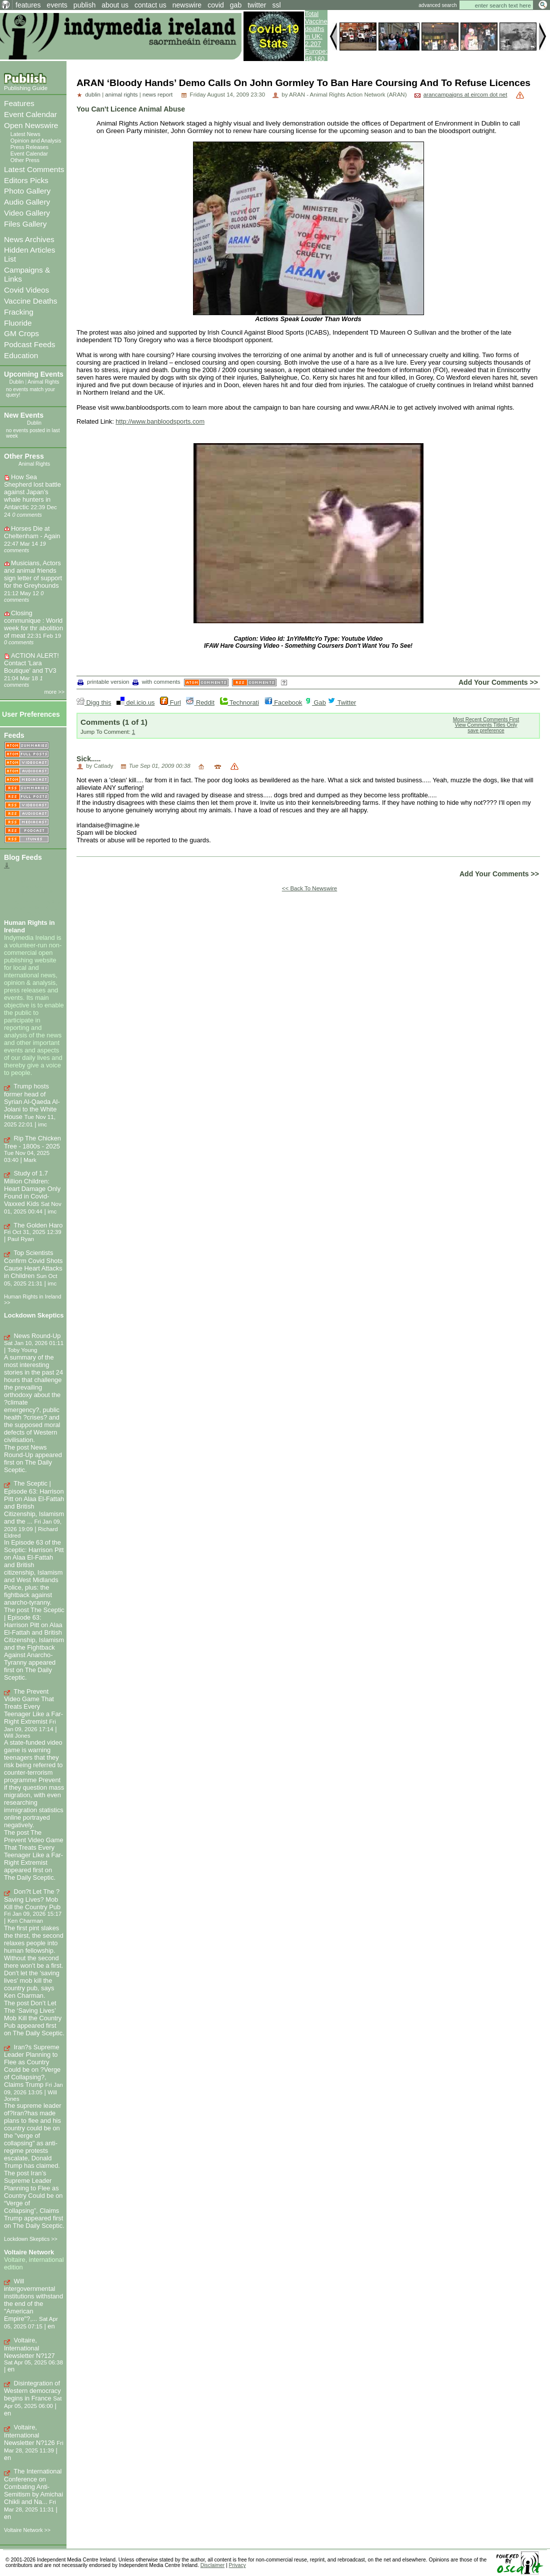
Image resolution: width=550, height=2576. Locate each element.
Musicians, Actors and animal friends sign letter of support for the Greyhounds (33, 574)
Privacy (237, 2565)
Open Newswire (31, 125)
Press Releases (29, 147)
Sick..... (88, 759)
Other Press (25, 160)
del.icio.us (135, 702)
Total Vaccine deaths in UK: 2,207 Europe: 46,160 (316, 36)
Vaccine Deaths (30, 301)
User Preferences (31, 714)
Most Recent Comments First (486, 719)
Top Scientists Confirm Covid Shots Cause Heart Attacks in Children (33, 1264)
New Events (24, 415)
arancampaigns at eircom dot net (466, 95)
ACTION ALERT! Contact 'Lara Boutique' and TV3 (31, 663)
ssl (276, 5)
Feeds (14, 735)
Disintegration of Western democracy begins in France (32, 2390)
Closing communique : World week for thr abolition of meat (33, 624)
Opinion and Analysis (36, 141)
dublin (92, 95)
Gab (315, 702)
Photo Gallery (27, 191)
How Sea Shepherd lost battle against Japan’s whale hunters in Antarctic (32, 492)
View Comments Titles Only (486, 725)
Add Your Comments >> (498, 682)
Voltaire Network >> (27, 2530)
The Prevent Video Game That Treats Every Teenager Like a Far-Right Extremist (33, 1707)
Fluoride (18, 323)
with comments (156, 682)
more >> (54, 692)
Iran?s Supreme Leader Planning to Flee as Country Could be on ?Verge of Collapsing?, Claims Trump (32, 2066)
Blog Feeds (23, 857)
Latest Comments (34, 169)
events (57, 5)
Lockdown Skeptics (34, 1315)
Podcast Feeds (29, 344)
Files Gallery (25, 224)
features (28, 5)
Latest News (25, 134)
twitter (257, 5)
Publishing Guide (26, 88)
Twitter (342, 702)
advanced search (437, 5)
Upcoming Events (34, 374)
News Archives (29, 239)
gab (236, 5)
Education (21, 355)
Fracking (19, 312)
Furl (170, 702)
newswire (187, 5)
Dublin (17, 382)
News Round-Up (37, 1336)
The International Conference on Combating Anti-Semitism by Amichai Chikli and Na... (33, 2486)
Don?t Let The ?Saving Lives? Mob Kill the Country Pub (32, 1899)
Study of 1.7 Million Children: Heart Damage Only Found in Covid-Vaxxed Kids (32, 1188)
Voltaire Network (29, 2252)
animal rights (121, 95)
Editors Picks (26, 180)
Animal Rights (43, 382)
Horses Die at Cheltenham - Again (32, 532)
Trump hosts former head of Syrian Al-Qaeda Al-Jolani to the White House (32, 1101)
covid (216, 5)
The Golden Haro (38, 1225)
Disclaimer (212, 2565)
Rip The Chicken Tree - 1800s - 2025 (32, 1142)
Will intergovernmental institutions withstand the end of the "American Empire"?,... (33, 2300)
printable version (104, 682)
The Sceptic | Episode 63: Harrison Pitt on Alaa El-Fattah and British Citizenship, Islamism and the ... (34, 1502)
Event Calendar (30, 114)
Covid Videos (26, 290)
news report (157, 95)
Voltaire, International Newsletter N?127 (29, 2347)
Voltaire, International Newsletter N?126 (29, 2434)
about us (115, 5)
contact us (150, 5)
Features (19, 103)
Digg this (93, 702)
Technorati (239, 702)
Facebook (283, 702)
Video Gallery (27, 213)
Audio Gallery (27, 202)
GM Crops (21, 333)
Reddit (200, 702)
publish (85, 5)
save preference (486, 730)
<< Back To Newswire (310, 888)
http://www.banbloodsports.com (160, 421)
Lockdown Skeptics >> (31, 2239)
